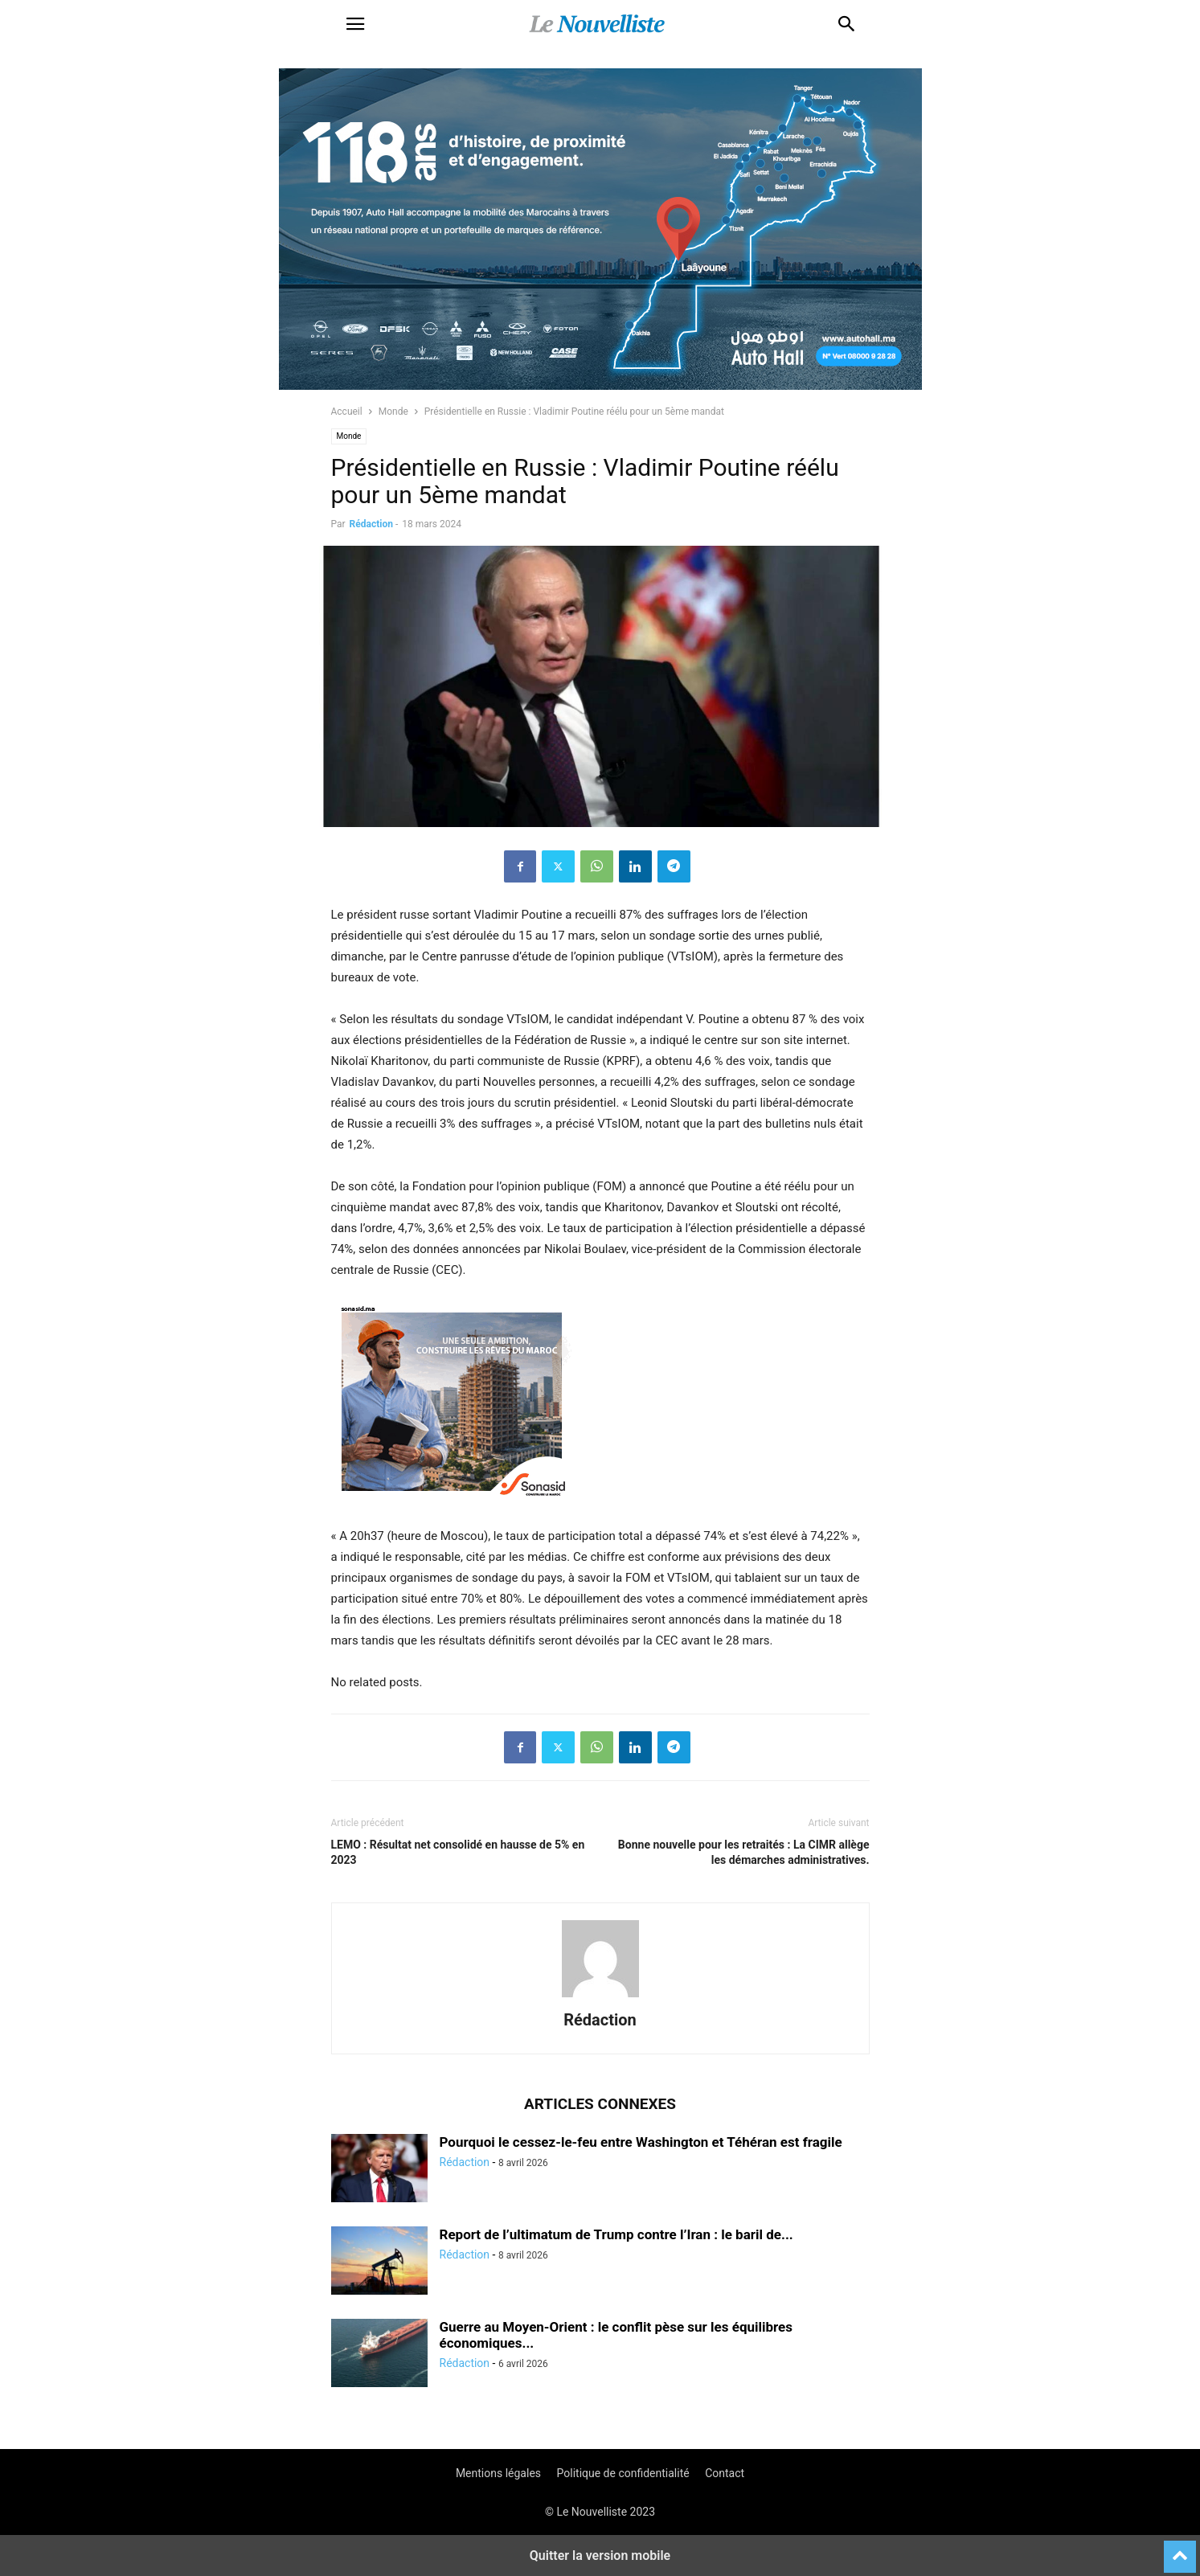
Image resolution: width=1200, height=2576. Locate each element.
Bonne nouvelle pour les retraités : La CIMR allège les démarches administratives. (744, 1852)
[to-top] (1180, 2549)
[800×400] (600, 385)
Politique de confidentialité (623, 2473)
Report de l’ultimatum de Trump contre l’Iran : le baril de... (616, 2234)
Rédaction (371, 524)
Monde (393, 411)
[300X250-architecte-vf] (451, 1515)
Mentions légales (498, 2473)
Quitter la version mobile (600, 2555)
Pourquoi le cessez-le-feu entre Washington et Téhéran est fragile (641, 2142)
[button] (355, 24)
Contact (724, 2473)
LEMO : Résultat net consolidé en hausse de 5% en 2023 (458, 1852)
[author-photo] (600, 1997)
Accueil (346, 411)
